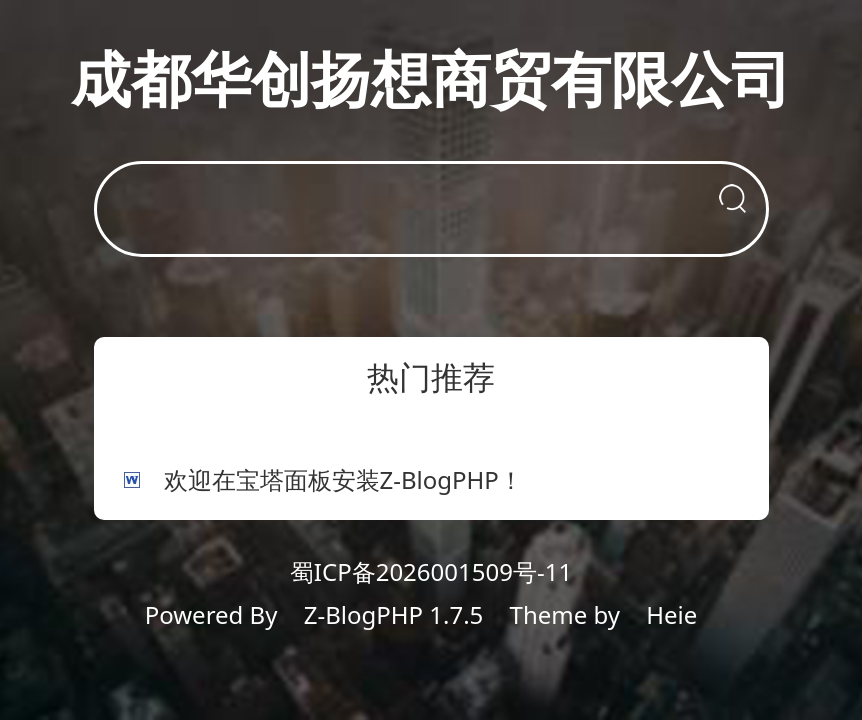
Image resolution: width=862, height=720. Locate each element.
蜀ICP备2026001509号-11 (431, 571)
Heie (671, 614)
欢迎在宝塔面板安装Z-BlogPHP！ (343, 479)
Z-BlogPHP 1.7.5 (394, 614)
